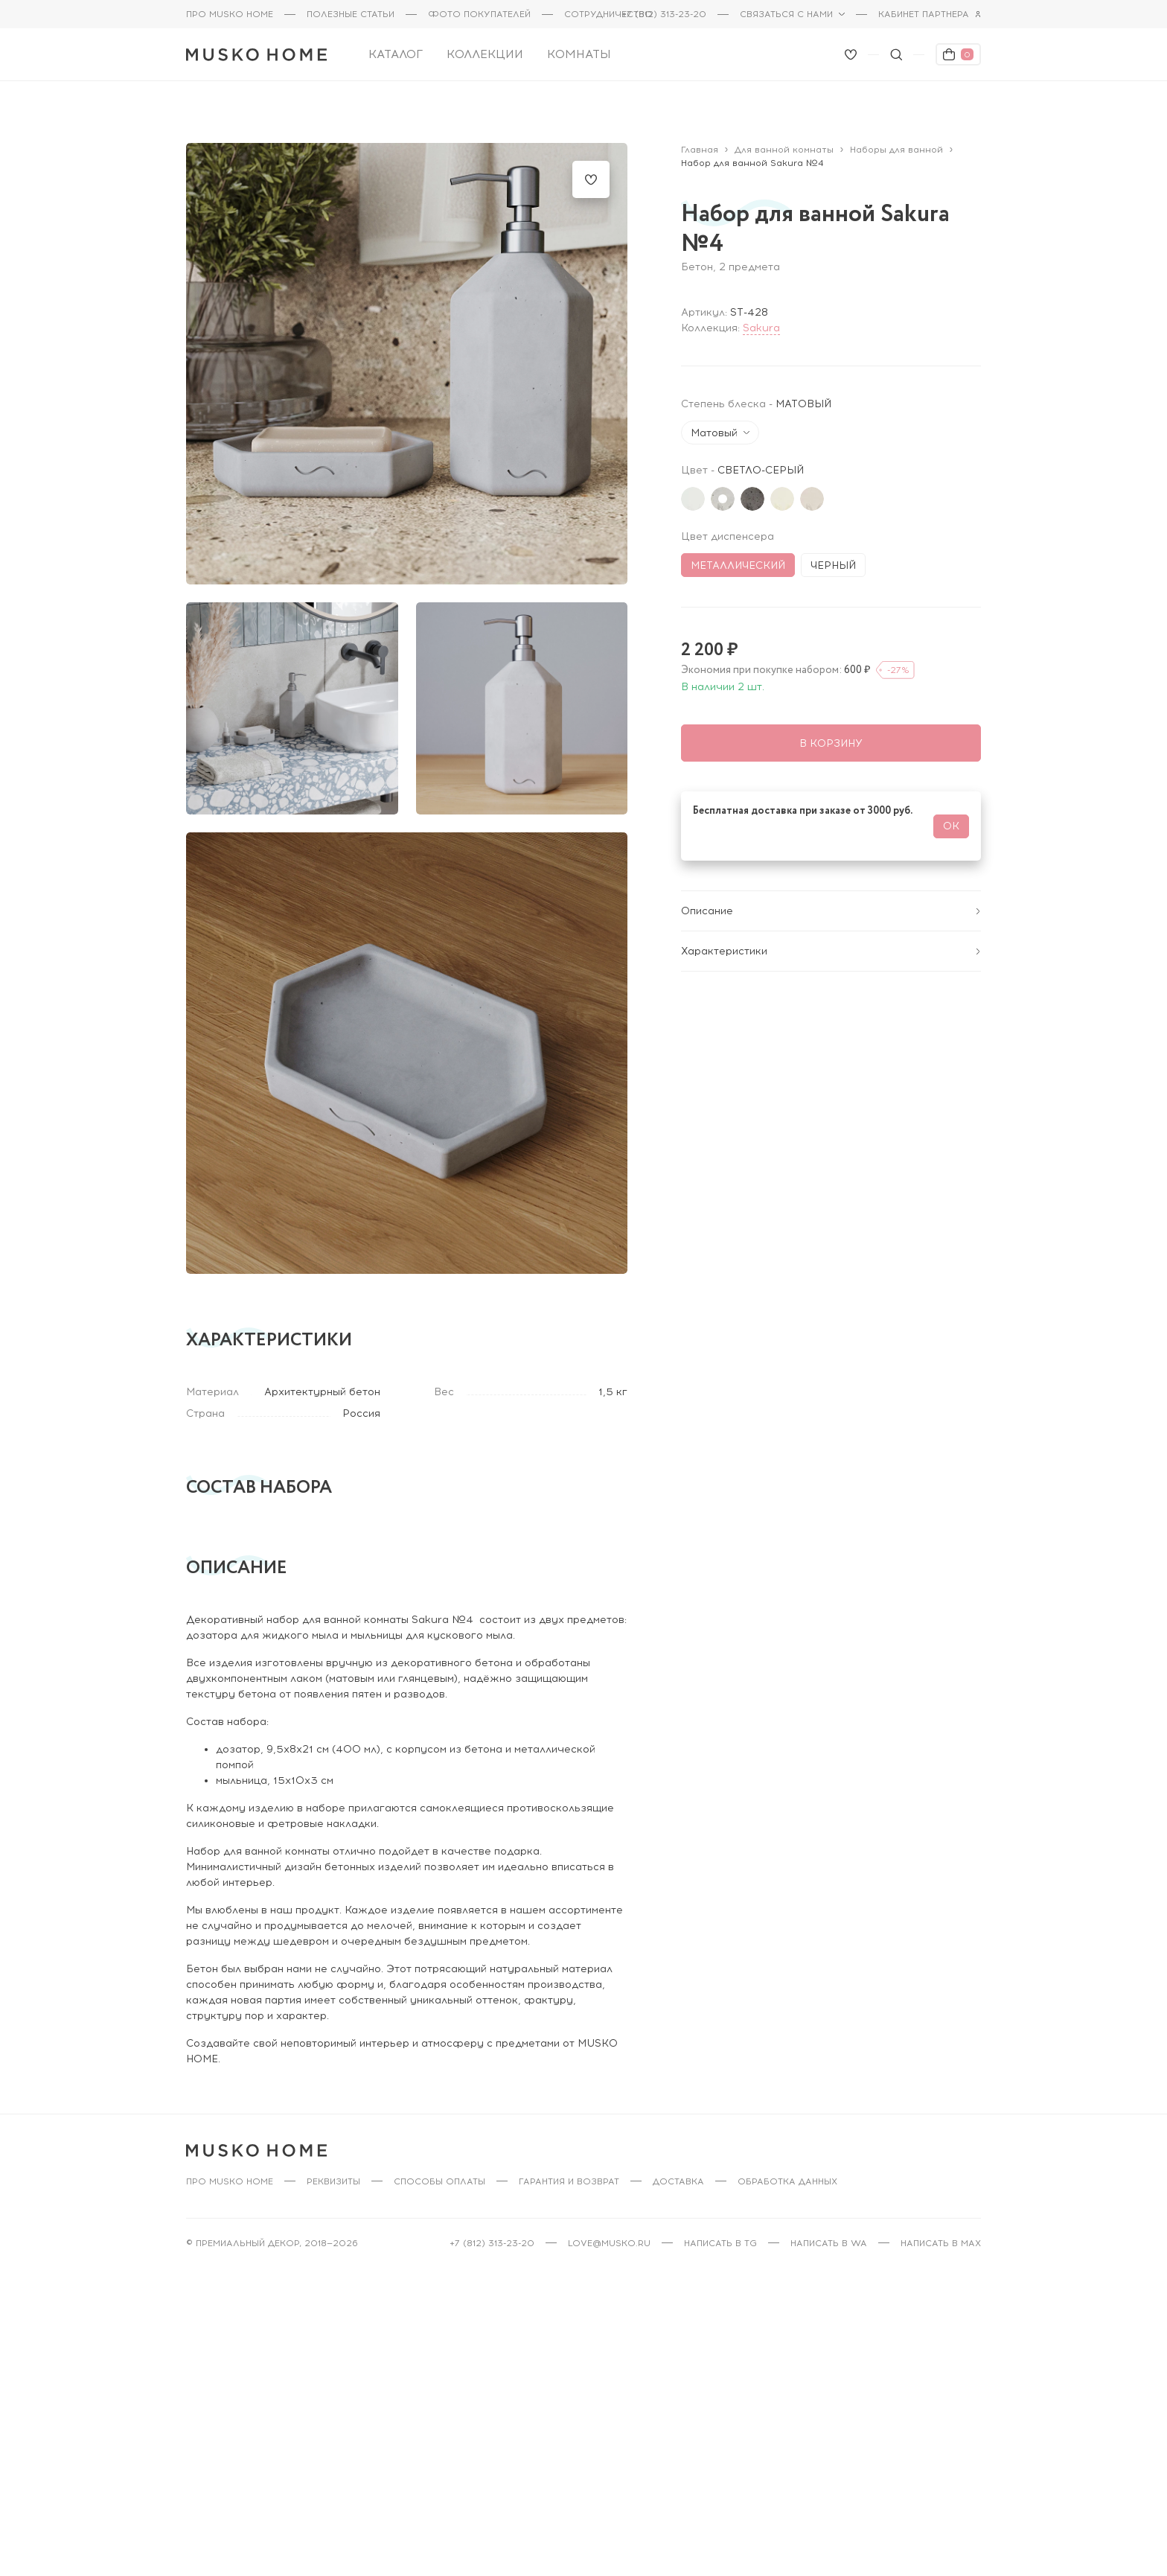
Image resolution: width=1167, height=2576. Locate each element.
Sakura (761, 319)
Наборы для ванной (896, 141)
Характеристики (831, 928)
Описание (831, 887)
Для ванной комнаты (784, 141)
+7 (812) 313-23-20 (663, 14)
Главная (699, 141)
